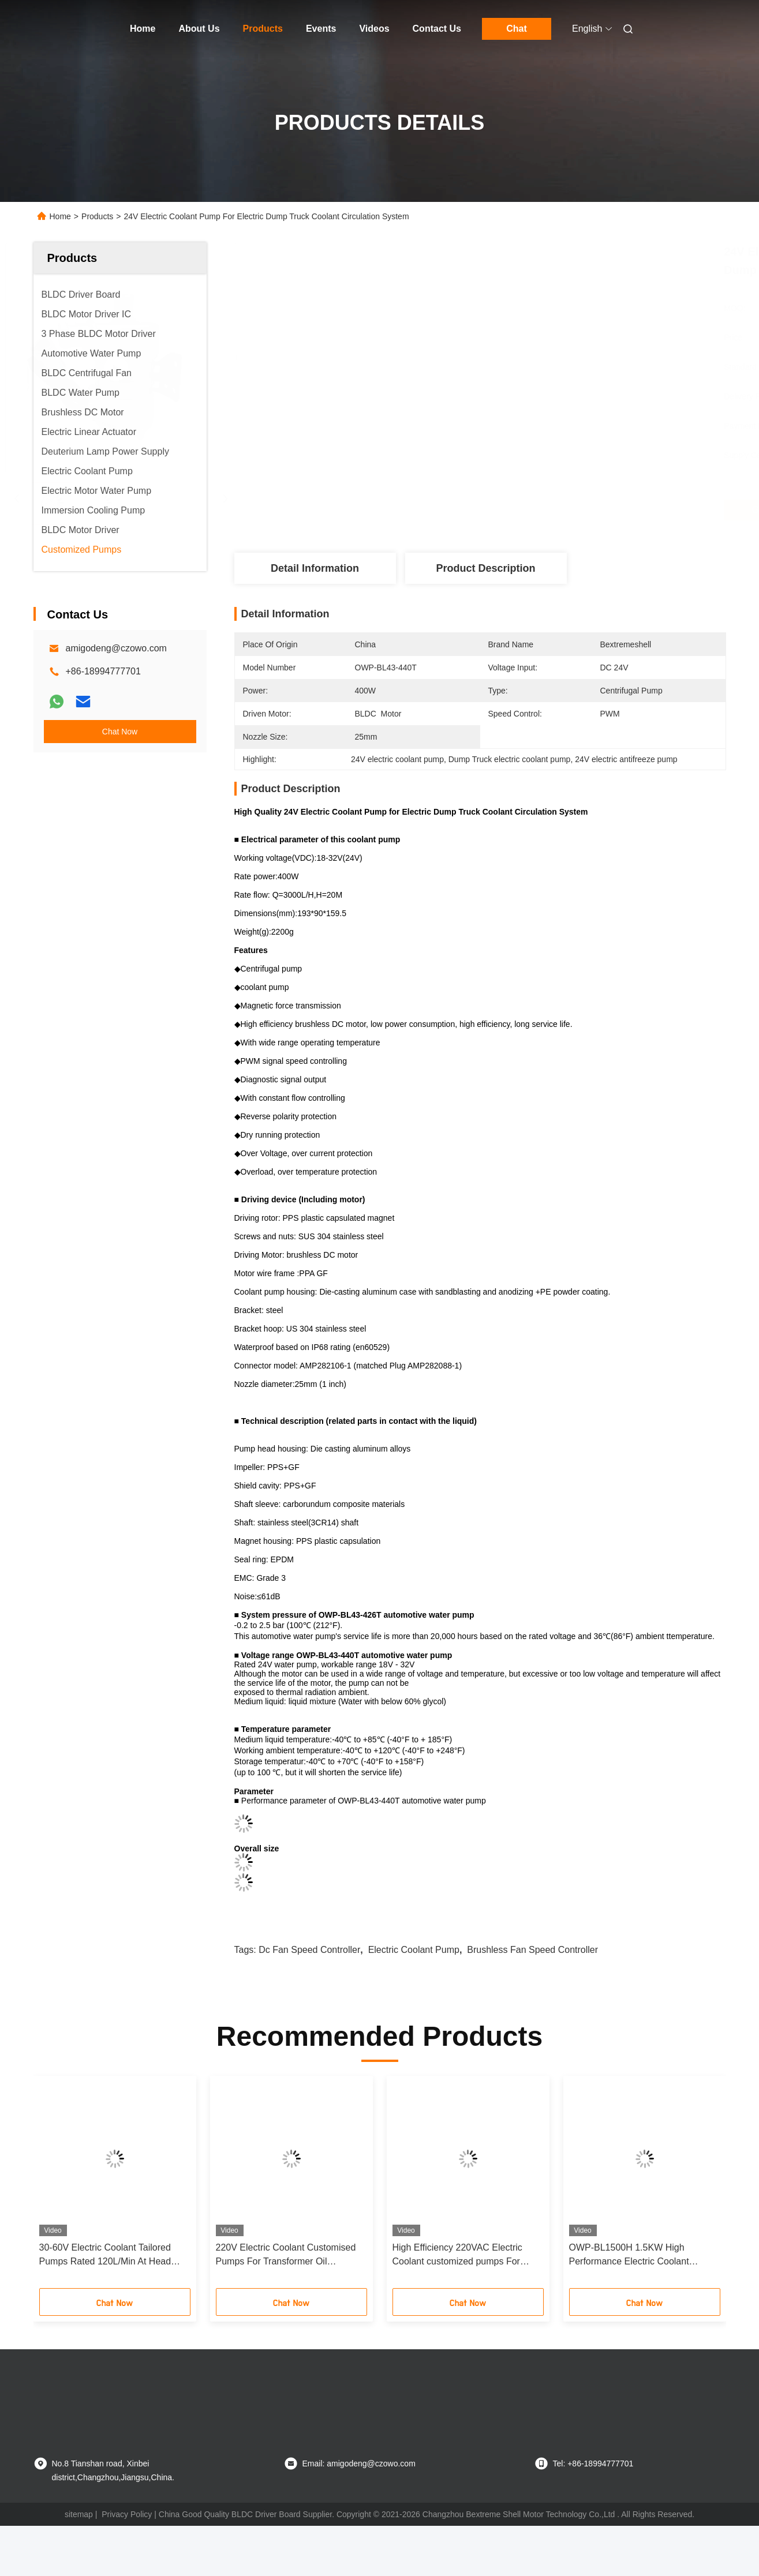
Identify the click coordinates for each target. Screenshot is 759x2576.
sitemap (79, 2514)
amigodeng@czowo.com (116, 648)
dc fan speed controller (309, 1950)
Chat (516, 28)
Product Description (485, 568)
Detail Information (315, 568)
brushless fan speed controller (532, 1950)
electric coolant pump (413, 1950)
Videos (374, 28)
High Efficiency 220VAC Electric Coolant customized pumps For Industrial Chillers (457, 2255)
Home (142, 28)
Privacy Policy (127, 2514)
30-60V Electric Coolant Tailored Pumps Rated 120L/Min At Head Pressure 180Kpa (105, 2255)
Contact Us (437, 28)
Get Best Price (542, 510)
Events (321, 28)
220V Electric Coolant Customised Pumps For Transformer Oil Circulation (286, 2255)
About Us (198, 28)
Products (263, 28)
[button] (66, 2186)
